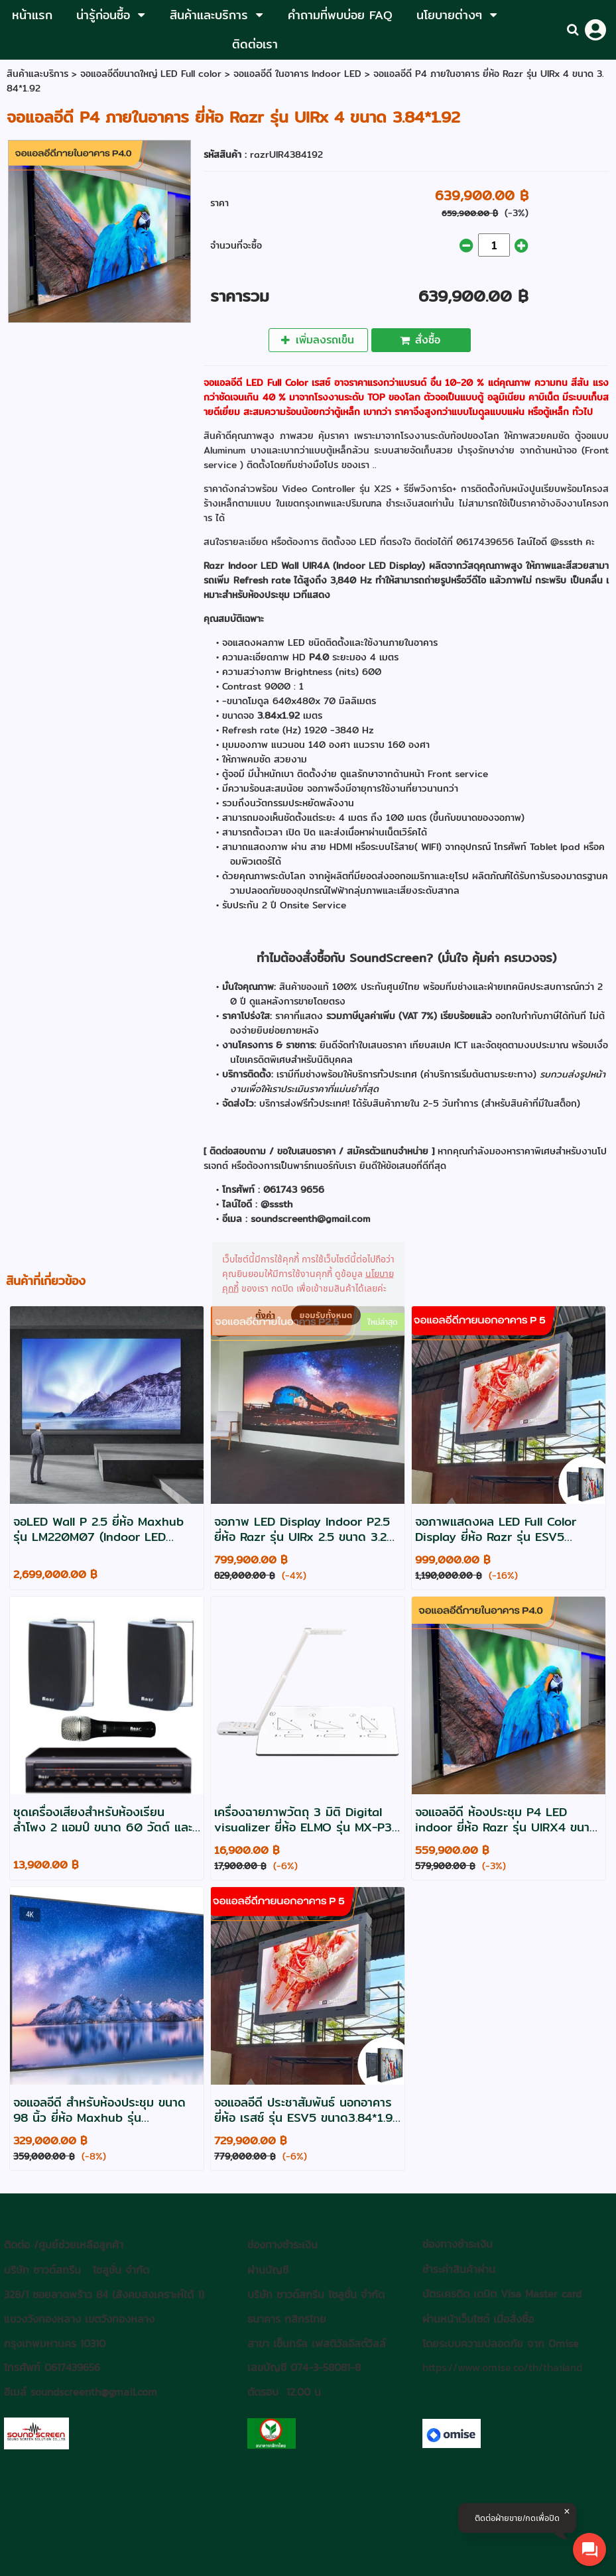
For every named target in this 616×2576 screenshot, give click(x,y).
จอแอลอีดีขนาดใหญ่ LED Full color (150, 73)
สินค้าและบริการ (37, 73)
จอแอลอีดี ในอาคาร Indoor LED (299, 73)
